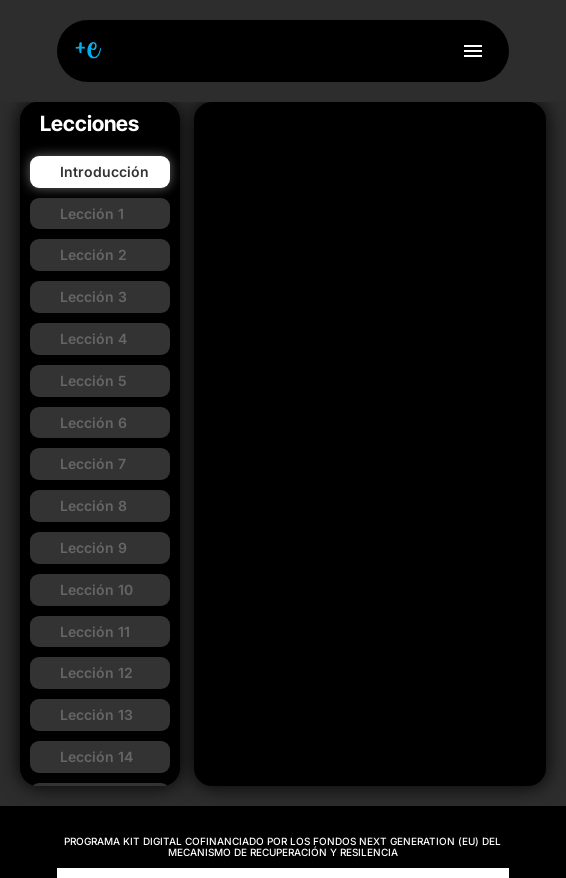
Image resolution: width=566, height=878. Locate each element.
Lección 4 (93, 338)
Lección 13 (96, 714)
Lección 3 (93, 296)
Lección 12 (96, 672)
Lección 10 (96, 589)
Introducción (104, 171)
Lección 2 (93, 254)
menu (473, 51)
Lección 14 (96, 756)
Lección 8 (93, 505)
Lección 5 (93, 380)
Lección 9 (93, 547)
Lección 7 (93, 463)
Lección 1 (92, 213)
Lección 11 (95, 631)
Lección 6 (93, 422)
